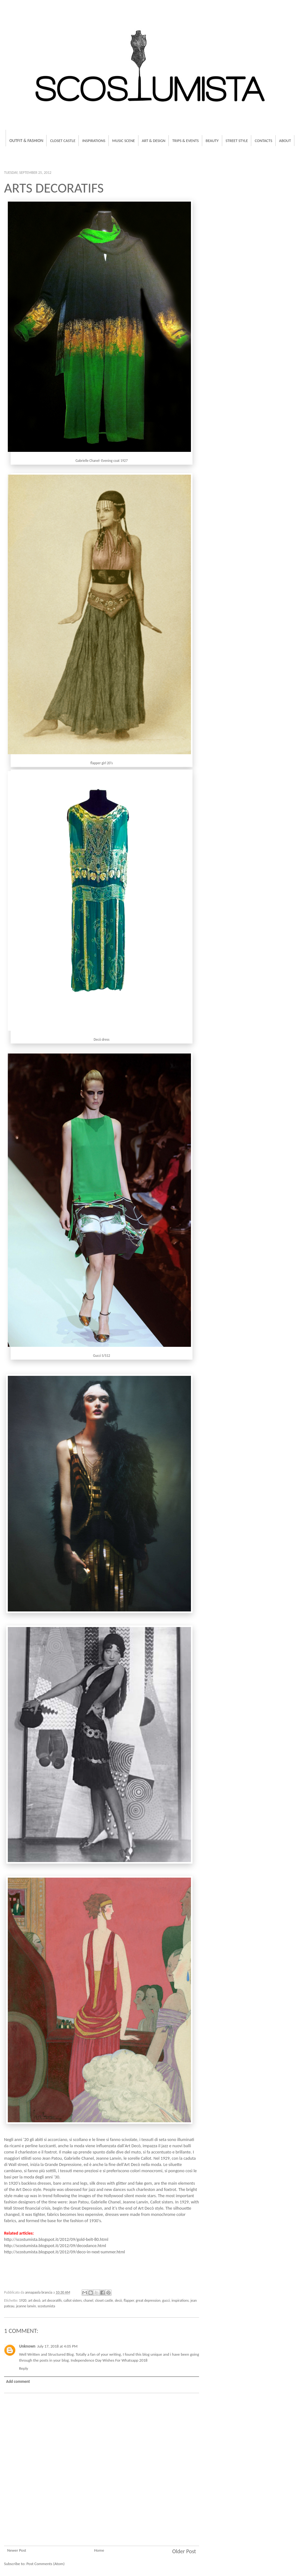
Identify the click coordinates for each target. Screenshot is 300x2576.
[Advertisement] (101, 2516)
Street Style (237, 140)
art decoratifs (52, 2300)
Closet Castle (62, 140)
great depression (148, 2300)
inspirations (180, 2300)
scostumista (46, 2306)
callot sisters (72, 2300)
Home (99, 2550)
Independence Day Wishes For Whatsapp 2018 (109, 2360)
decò (118, 2300)
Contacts (263, 140)
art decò (34, 2300)
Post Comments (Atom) (45, 2563)
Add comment (18, 2381)
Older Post (184, 2551)
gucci (166, 2300)
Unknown (27, 2346)
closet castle (104, 2300)
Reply (23, 2368)
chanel (88, 2300)
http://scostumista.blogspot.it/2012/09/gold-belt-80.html (56, 2239)
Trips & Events (185, 140)
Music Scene (123, 140)
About (285, 140)
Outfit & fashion (26, 140)
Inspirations (93, 140)
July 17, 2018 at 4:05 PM (57, 2346)
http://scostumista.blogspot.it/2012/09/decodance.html (55, 2245)
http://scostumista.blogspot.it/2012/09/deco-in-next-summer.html (64, 2252)
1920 (23, 2300)
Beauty (212, 140)
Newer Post (16, 2550)
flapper (129, 2300)
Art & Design (154, 140)
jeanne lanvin (26, 2306)
